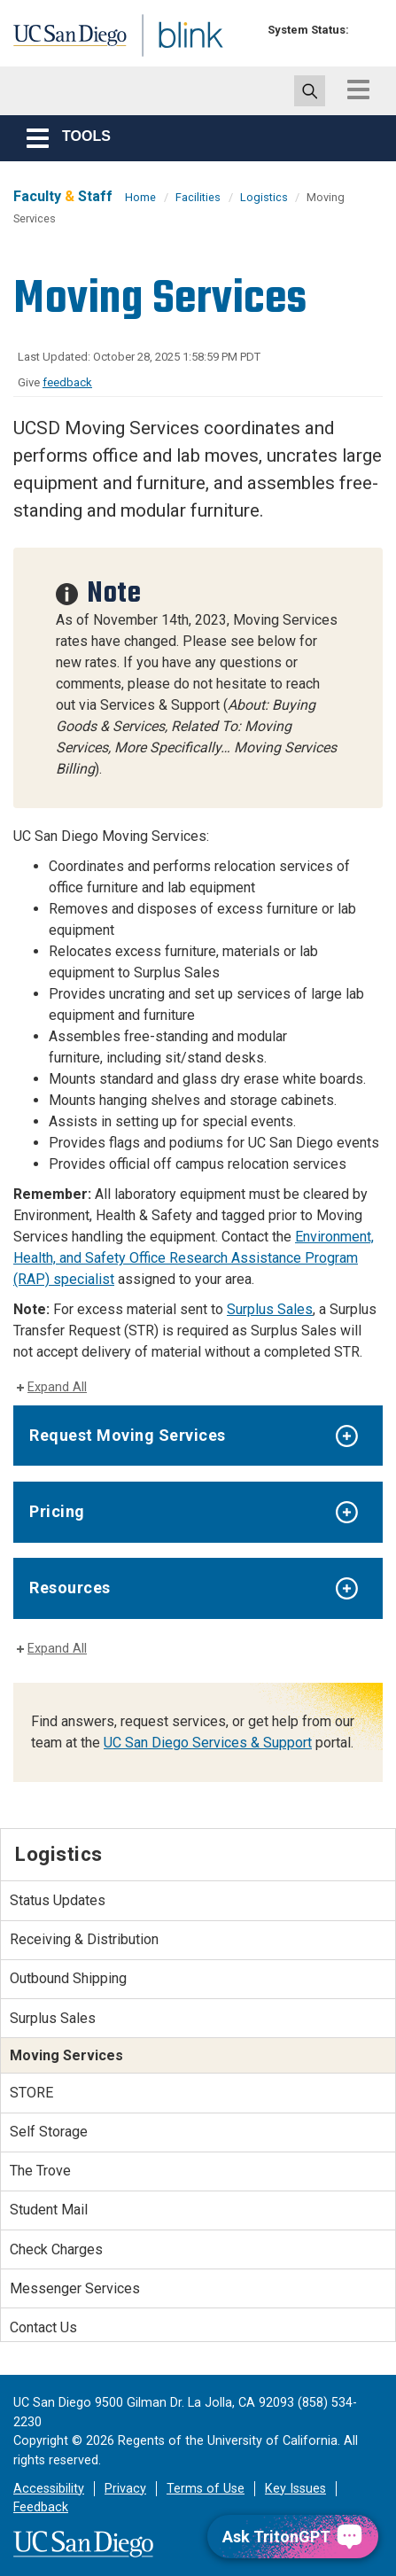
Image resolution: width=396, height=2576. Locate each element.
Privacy (125, 2488)
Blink (141, 56)
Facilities (198, 197)
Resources (70, 1587)
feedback (67, 382)
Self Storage (49, 2131)
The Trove (40, 2170)
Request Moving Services (127, 1435)
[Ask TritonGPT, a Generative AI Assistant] (292, 2536)
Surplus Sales (270, 1309)
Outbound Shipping (68, 1978)
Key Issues (295, 2488)
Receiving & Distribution (84, 1939)
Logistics (265, 197)
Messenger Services (75, 2288)
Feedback (40, 2507)
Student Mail (49, 2209)
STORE (31, 2092)
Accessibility (48, 2488)
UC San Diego (51, 38)
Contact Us (43, 2327)
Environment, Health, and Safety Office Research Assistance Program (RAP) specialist (193, 1258)
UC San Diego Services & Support (208, 1742)
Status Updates (57, 1900)
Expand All (57, 1387)
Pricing (57, 1511)
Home (140, 197)
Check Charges (56, 2249)
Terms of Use (206, 2488)
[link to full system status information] (367, 30)
